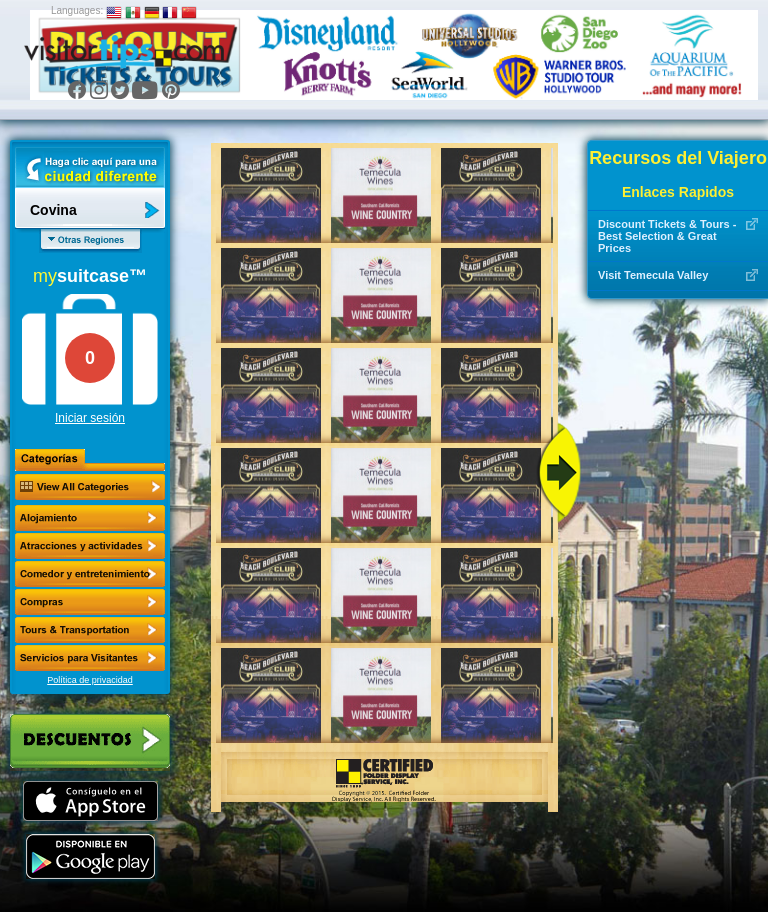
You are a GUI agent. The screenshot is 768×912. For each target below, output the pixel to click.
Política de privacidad (90, 680)
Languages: (77, 10)
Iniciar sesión (90, 418)
